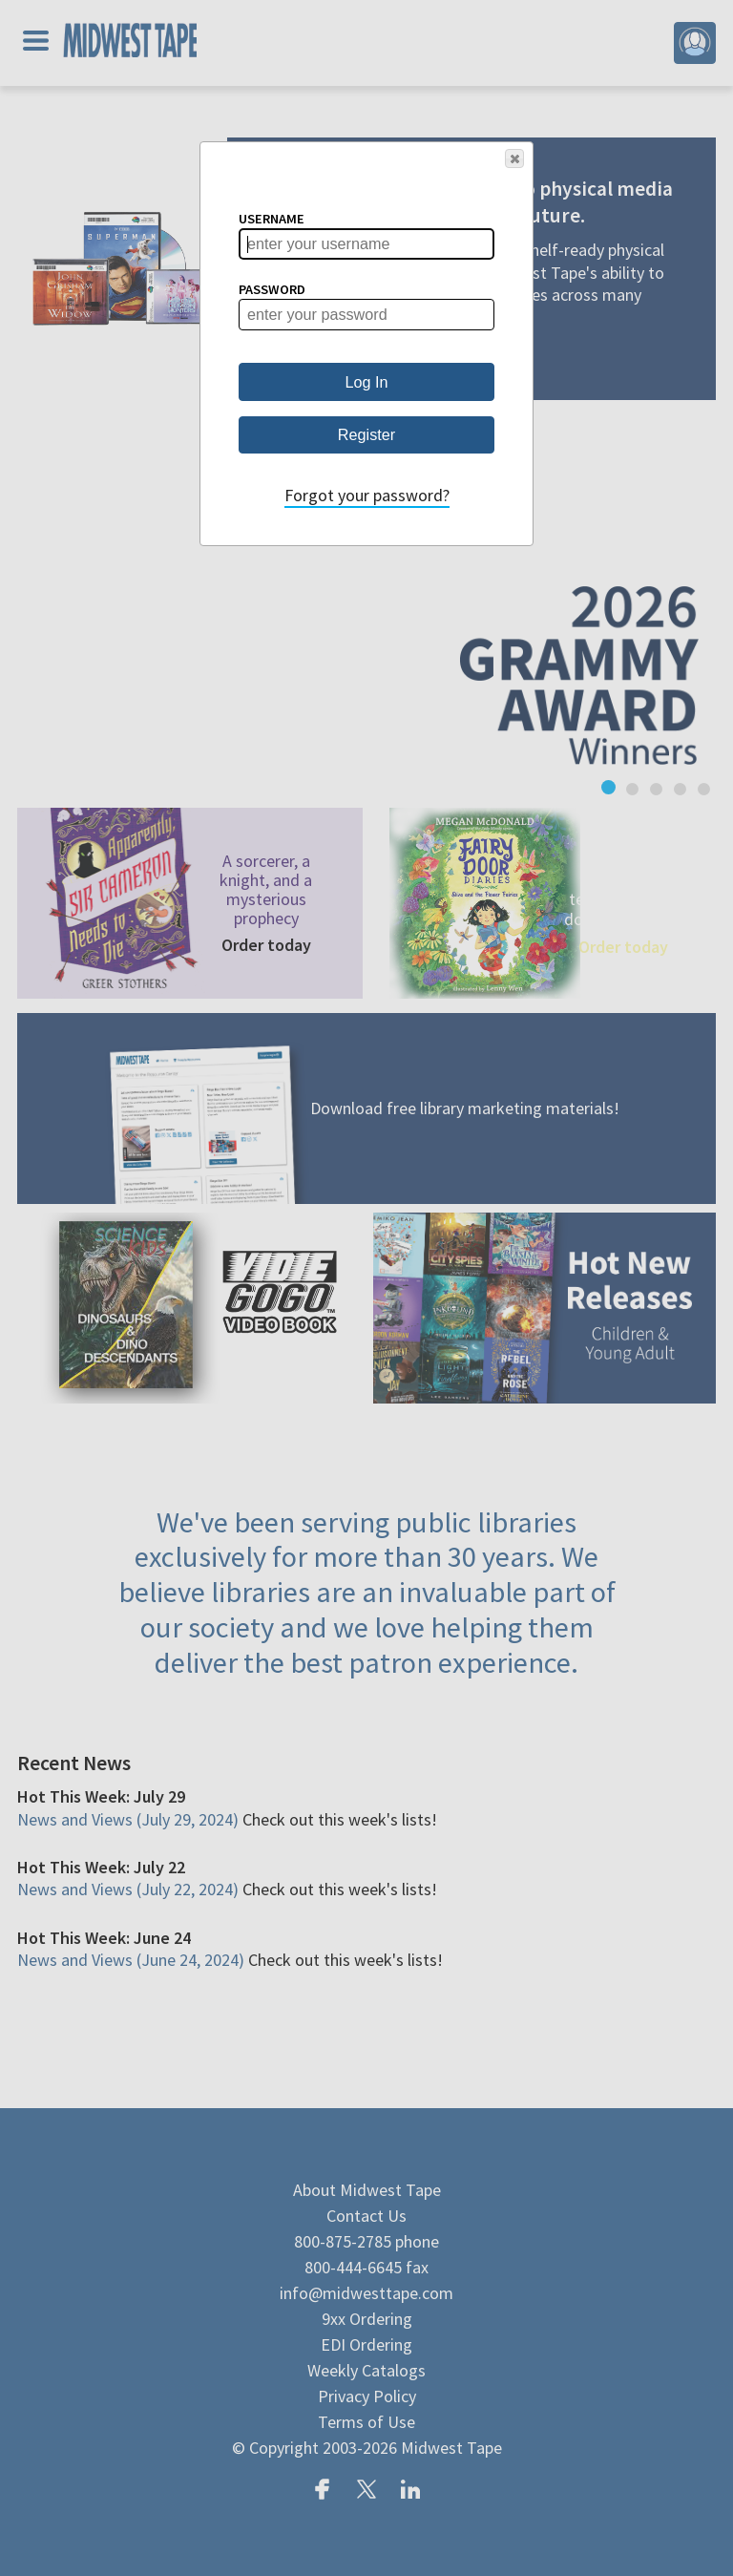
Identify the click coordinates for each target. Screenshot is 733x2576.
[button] (514, 158)
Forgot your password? (367, 495)
